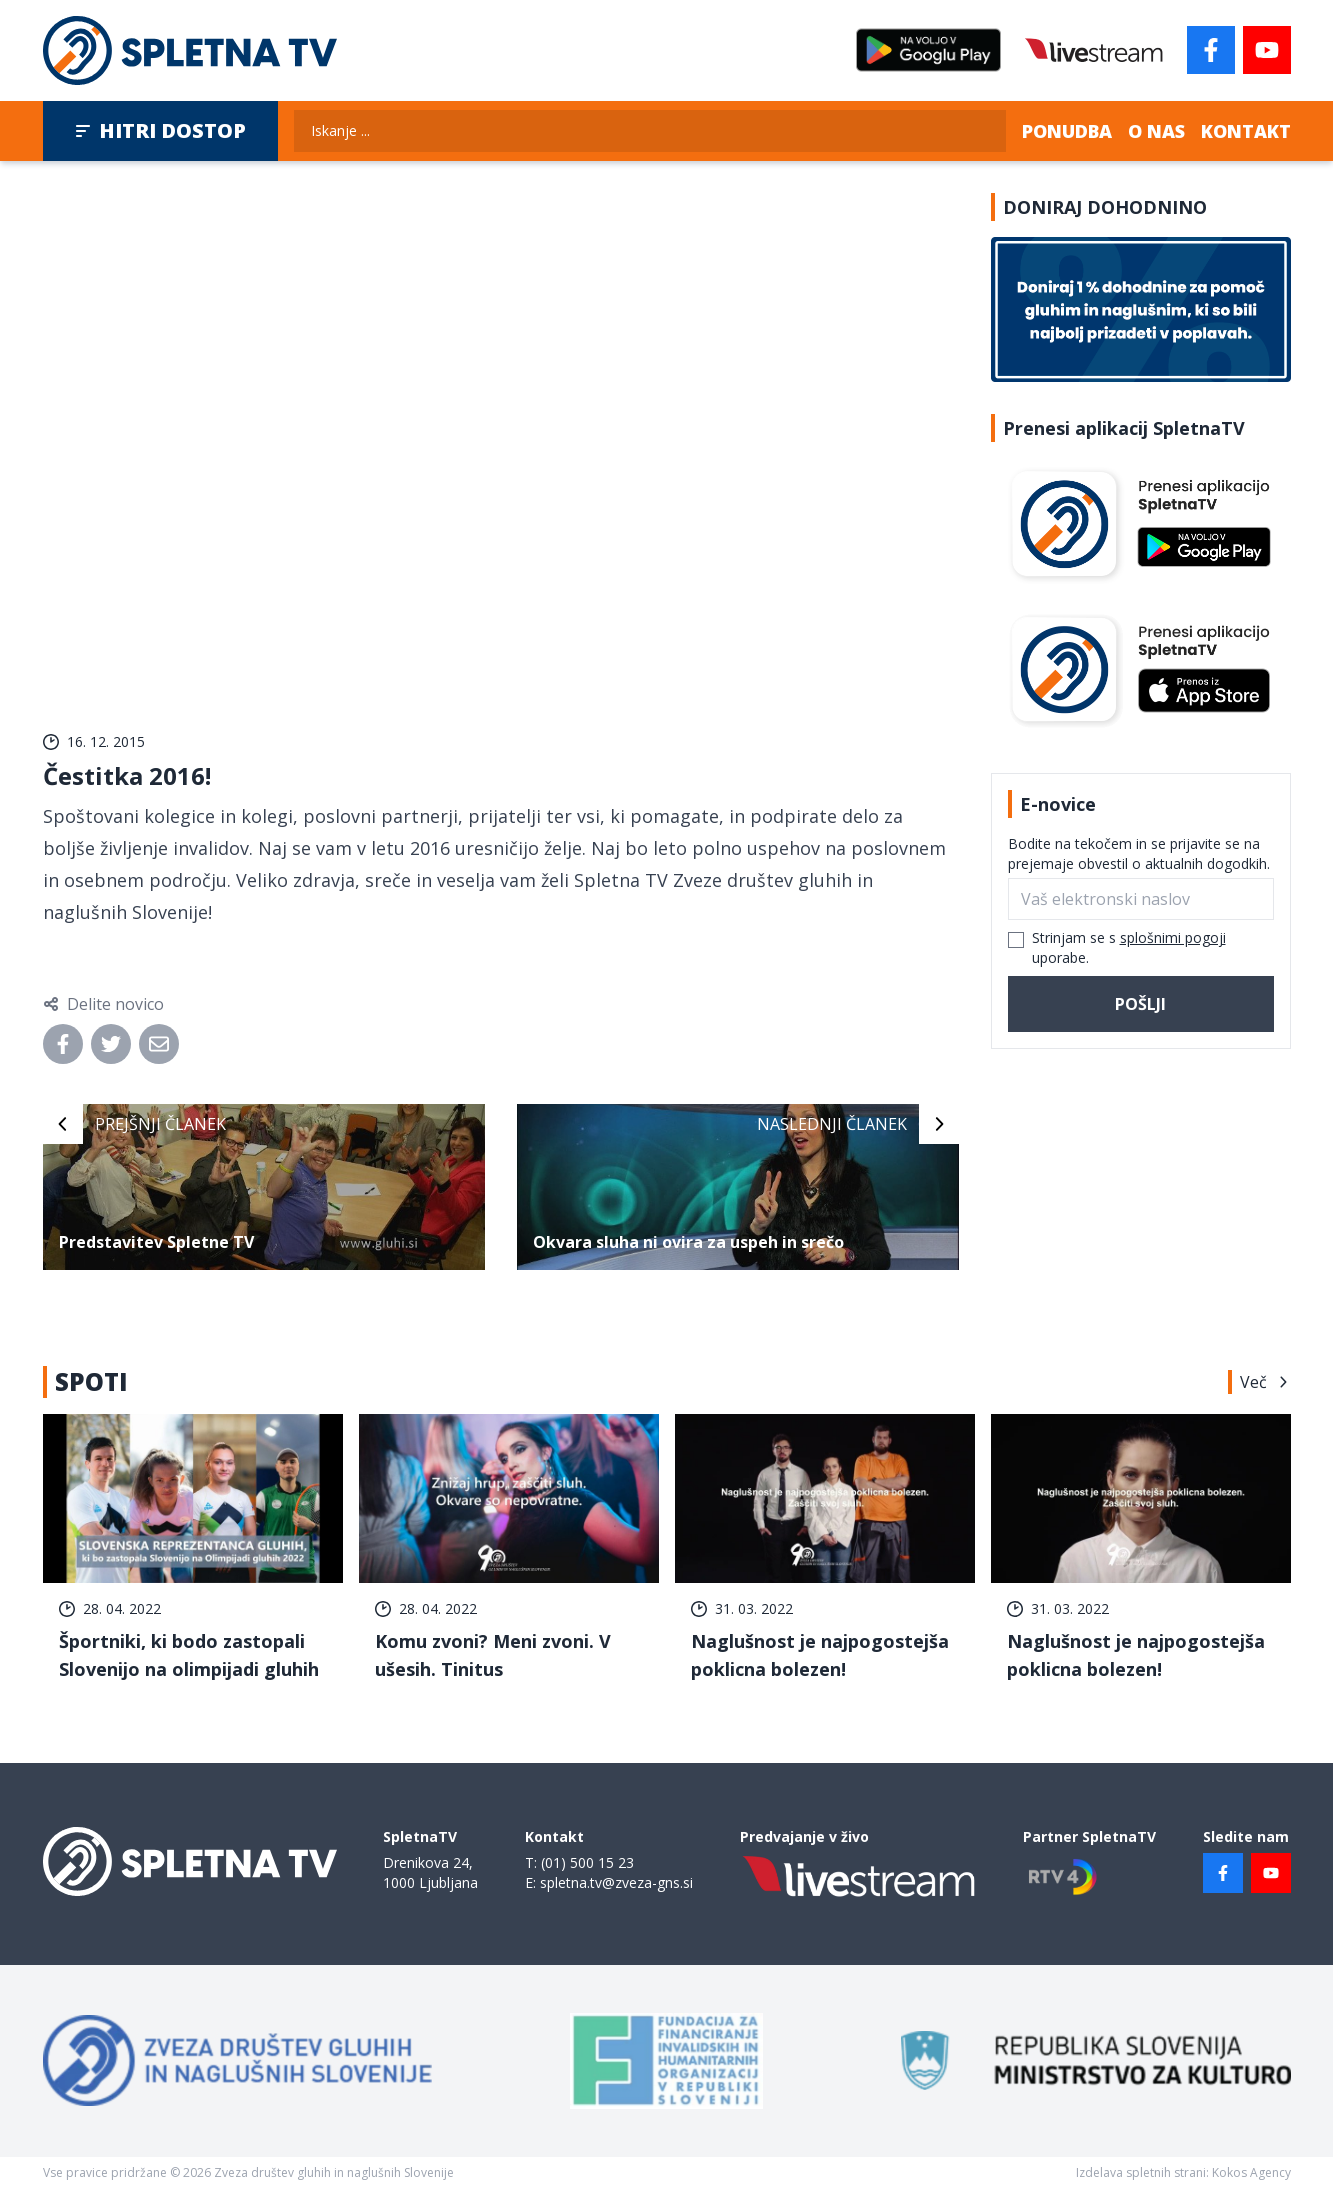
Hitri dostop (160, 130)
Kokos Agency (1251, 2172)
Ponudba (1067, 131)
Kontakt (1246, 131)
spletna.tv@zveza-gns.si (616, 1882)
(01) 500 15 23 (587, 1862)
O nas (1156, 131)
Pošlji (1140, 1004)
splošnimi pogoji (1173, 937)
